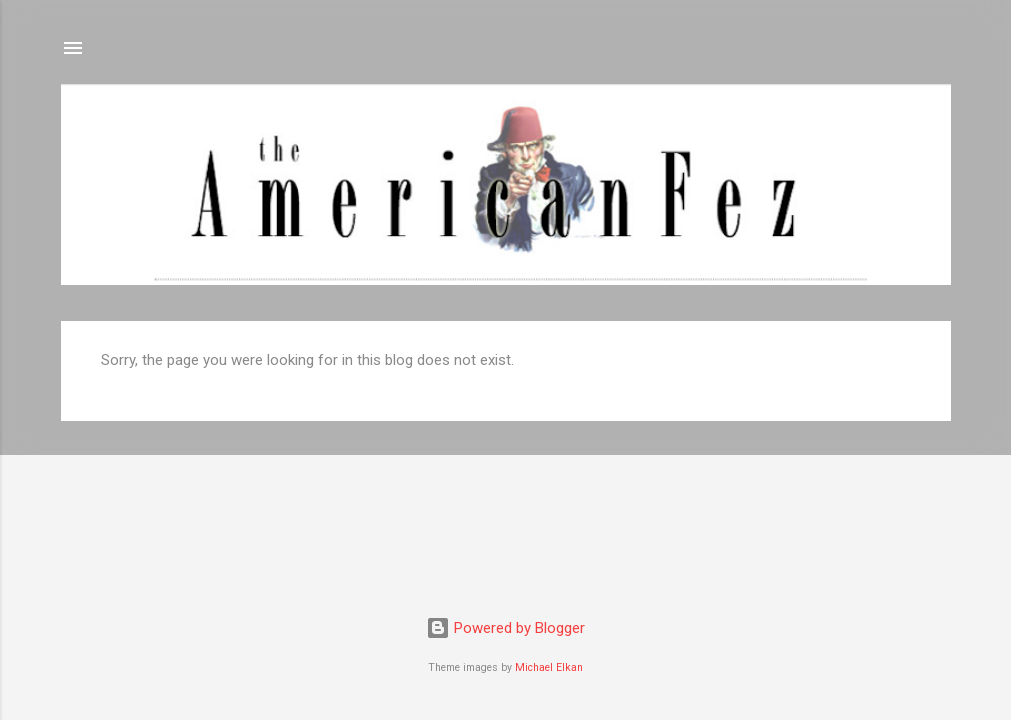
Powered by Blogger (505, 628)
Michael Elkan (549, 667)
